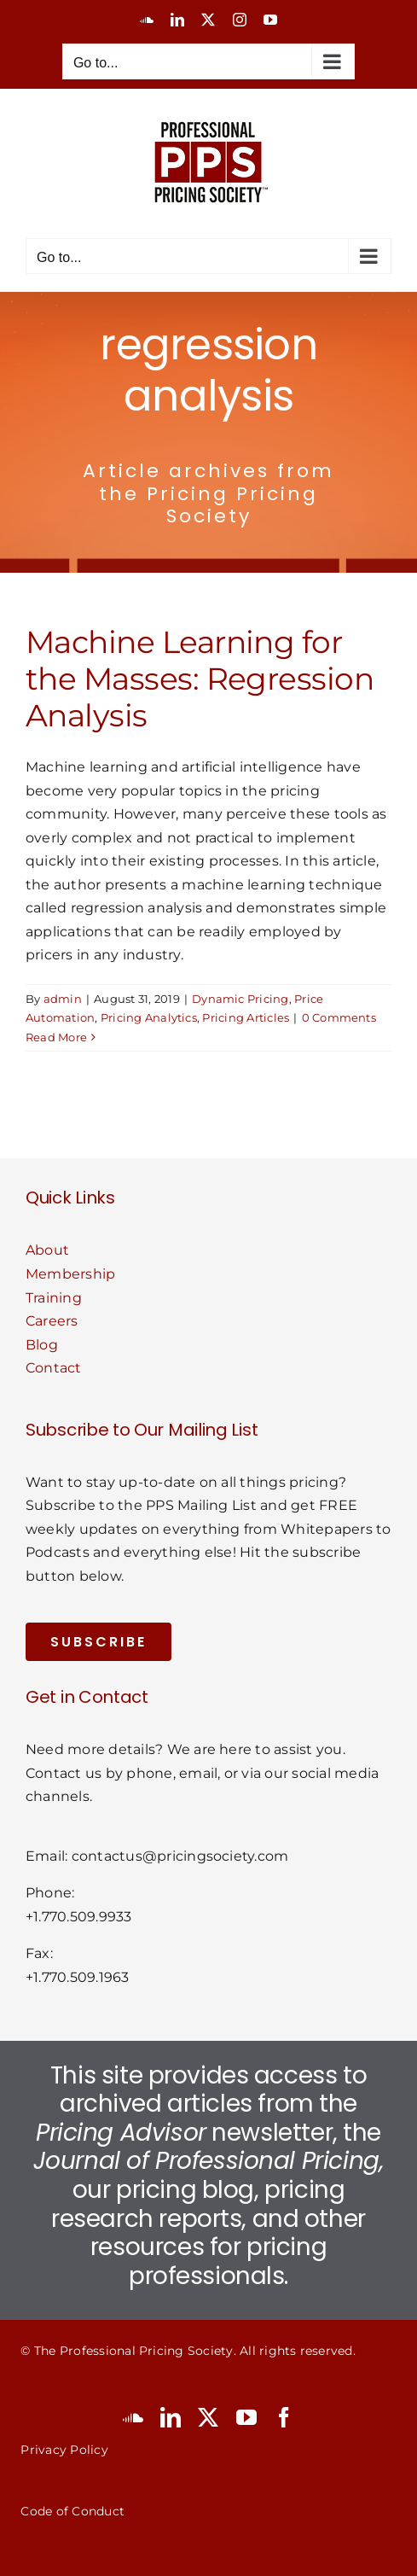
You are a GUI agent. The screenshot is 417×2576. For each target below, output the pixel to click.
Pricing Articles (245, 1017)
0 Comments (339, 1017)
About (47, 1250)
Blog (42, 1345)
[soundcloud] (133, 2417)
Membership (70, 1274)
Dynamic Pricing (240, 998)
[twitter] (208, 2417)
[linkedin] (170, 2417)
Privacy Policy (63, 2449)
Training (54, 1298)
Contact (54, 1368)
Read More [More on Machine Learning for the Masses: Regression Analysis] (56, 1037)
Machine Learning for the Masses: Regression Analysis (200, 678)
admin (62, 998)
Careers (52, 1321)
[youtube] (246, 2417)
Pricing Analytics (149, 1017)
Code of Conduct (72, 2511)
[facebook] (284, 2417)
